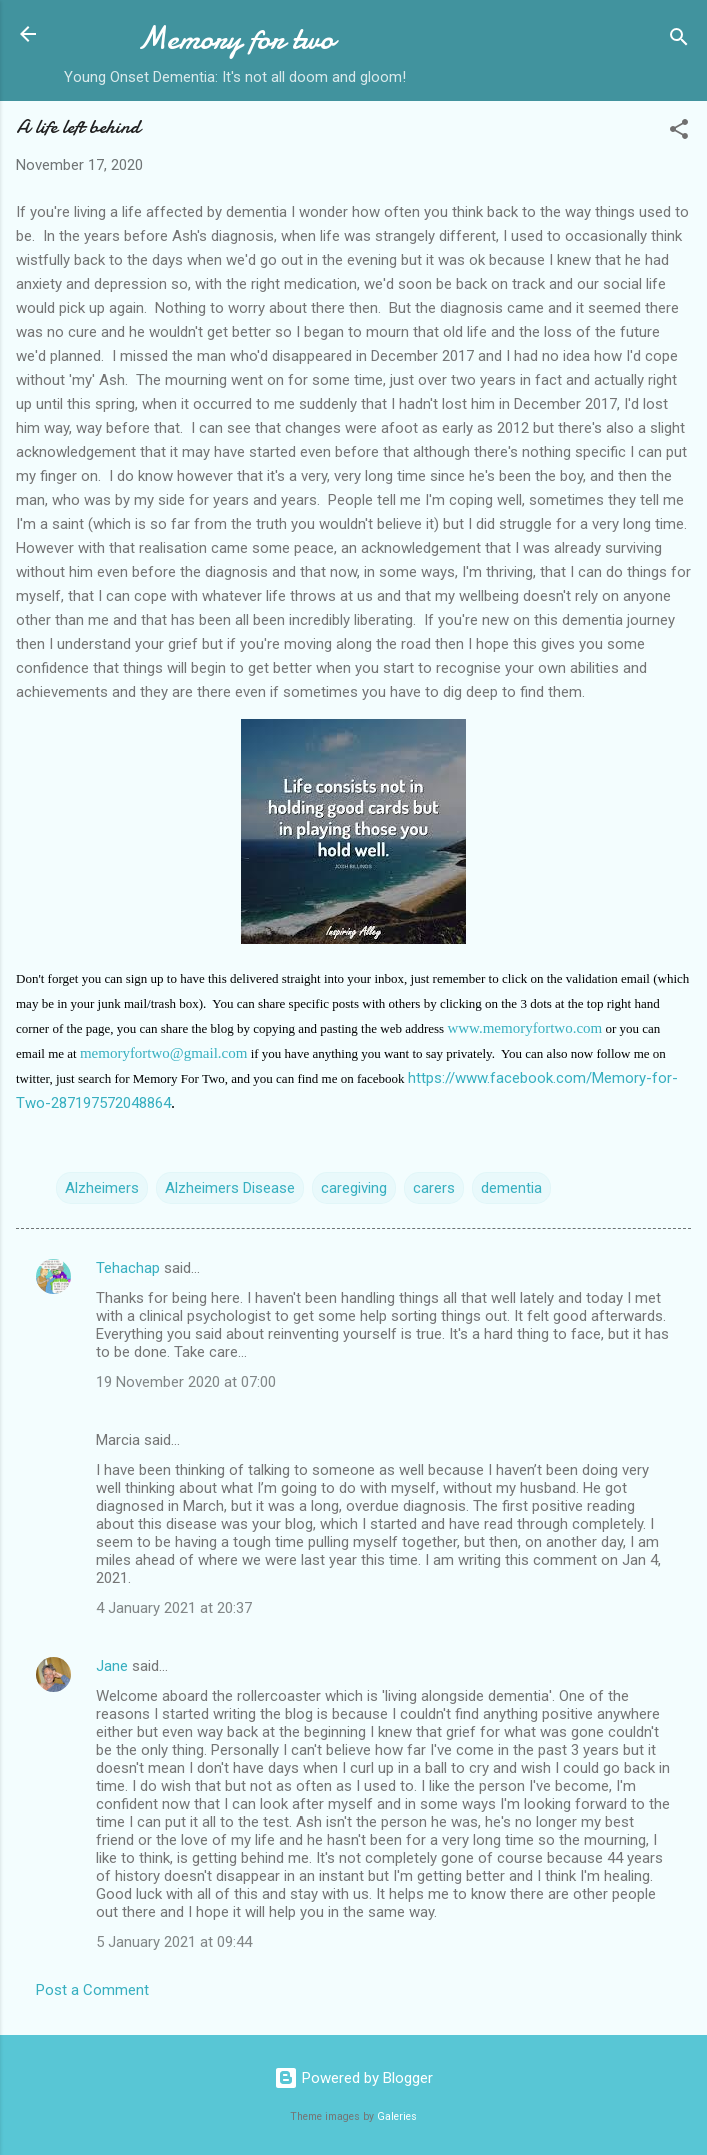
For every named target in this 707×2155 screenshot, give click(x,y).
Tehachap (128, 1268)
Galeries (397, 2116)
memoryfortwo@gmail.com (164, 1053)
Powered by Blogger (353, 2078)
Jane (112, 1666)
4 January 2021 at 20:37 (174, 1608)
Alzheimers (102, 1188)
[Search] (679, 40)
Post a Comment (92, 1990)
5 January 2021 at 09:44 (174, 1942)
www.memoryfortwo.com (524, 1028)
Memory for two (235, 38)
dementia (511, 1188)
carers (434, 1188)
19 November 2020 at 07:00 (186, 1382)
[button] (679, 132)
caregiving (354, 1188)
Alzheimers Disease (230, 1188)
